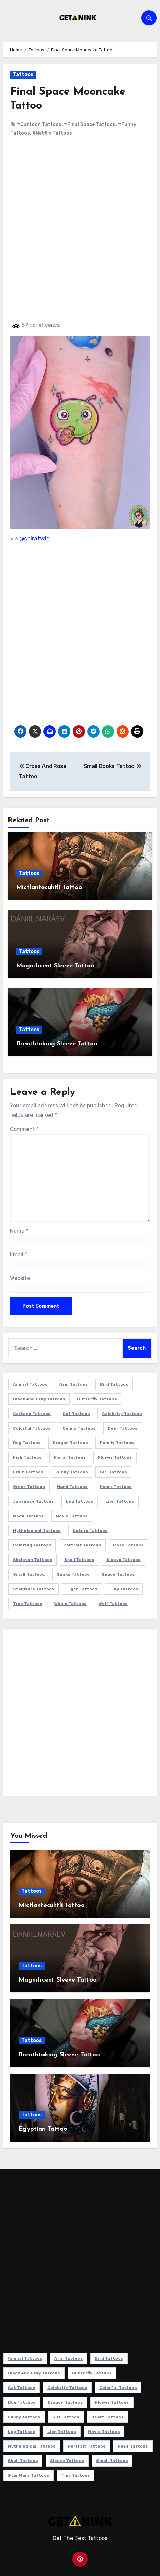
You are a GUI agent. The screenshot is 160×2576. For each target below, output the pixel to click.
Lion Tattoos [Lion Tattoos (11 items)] (119, 1501)
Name (19, 1231)
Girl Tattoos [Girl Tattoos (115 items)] (113, 1472)
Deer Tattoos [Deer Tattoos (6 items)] (123, 1428)
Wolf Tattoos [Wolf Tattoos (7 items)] (113, 1603)
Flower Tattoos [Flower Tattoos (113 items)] (115, 1457)
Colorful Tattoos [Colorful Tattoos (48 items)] (32, 1428)
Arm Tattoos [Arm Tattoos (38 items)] (73, 1384)
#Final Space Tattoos (89, 124)
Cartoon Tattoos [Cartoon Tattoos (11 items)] (32, 1413)
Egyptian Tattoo (43, 2129)
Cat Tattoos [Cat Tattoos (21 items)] (76, 1413)
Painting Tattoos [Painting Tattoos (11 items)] (32, 1545)
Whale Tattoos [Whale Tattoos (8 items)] (70, 1603)
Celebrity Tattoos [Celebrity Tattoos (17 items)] (122, 1413)
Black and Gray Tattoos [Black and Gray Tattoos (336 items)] (39, 1399)
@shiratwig (34, 538)
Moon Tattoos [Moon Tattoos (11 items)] (28, 1516)
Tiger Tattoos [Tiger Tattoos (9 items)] (81, 1589)
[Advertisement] (80, 235)
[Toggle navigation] (8, 18)
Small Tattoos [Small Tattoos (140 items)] (29, 1574)
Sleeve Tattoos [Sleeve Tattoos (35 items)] (123, 1559)
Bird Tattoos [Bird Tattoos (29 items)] (114, 1384)
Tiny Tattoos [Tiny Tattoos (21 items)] (123, 1589)
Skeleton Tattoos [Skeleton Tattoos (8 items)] (32, 1559)
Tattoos (23, 74)
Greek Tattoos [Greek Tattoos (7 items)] (29, 1486)
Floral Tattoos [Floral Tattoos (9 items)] (70, 1457)
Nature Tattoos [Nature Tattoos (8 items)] (90, 1530)
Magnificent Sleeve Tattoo (55, 966)
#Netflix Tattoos (52, 133)
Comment (24, 1129)
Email (18, 1254)
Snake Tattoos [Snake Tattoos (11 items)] (73, 1574)
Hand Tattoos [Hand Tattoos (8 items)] (72, 1486)
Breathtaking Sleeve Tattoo (56, 1044)
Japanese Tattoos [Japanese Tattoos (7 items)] (33, 1501)
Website (20, 1278)
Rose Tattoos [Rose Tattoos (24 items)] (128, 1545)
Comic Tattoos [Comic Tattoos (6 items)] (79, 1428)
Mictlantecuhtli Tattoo (49, 887)
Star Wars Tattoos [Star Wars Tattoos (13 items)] (33, 1589)
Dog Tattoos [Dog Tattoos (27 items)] (27, 1442)
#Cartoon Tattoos (39, 124)
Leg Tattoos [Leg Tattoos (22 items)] (79, 1501)
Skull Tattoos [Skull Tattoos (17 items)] (79, 1559)
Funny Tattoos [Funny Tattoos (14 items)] (71, 1472)
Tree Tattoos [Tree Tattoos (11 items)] (27, 1603)
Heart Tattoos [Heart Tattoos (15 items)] (116, 1486)
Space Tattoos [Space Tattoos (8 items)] (118, 1574)
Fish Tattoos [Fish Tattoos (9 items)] (27, 1457)
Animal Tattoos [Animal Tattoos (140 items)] (30, 1384)
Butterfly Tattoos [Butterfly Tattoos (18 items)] (97, 1399)
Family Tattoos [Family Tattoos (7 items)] (117, 1442)
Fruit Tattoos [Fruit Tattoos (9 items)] (28, 1472)
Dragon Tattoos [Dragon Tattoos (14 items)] (70, 1442)
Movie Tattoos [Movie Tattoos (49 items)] (72, 1516)
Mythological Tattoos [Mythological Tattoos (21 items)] (37, 1530)
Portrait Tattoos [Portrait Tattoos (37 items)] (82, 1545)
